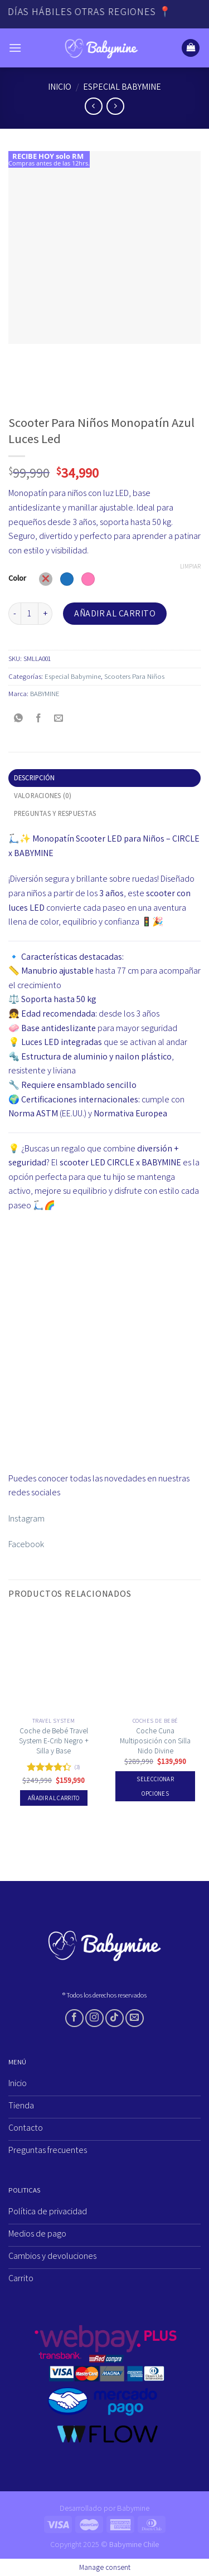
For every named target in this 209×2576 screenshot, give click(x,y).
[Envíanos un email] (134, 2018)
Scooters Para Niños (134, 676)
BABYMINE (45, 693)
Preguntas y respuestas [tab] (55, 813)
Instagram (26, 1518)
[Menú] (15, 47)
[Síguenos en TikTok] (114, 2018)
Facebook (26, 1544)
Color (17, 577)
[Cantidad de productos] (29, 613)
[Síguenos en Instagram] (94, 2018)
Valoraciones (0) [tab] (43, 795)
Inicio (59, 87)
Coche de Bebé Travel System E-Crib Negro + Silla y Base (54, 1740)
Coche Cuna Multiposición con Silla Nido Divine (155, 1740)
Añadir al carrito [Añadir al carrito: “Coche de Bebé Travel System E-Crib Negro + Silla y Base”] (54, 1798)
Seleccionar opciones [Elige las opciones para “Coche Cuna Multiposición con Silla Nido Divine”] (155, 1786)
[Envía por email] (59, 718)
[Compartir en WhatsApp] (18, 718)
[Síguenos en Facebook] (74, 2018)
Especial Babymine (122, 87)
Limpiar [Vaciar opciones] (190, 566)
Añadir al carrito (114, 613)
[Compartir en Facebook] (39, 718)
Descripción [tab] (34, 777)
